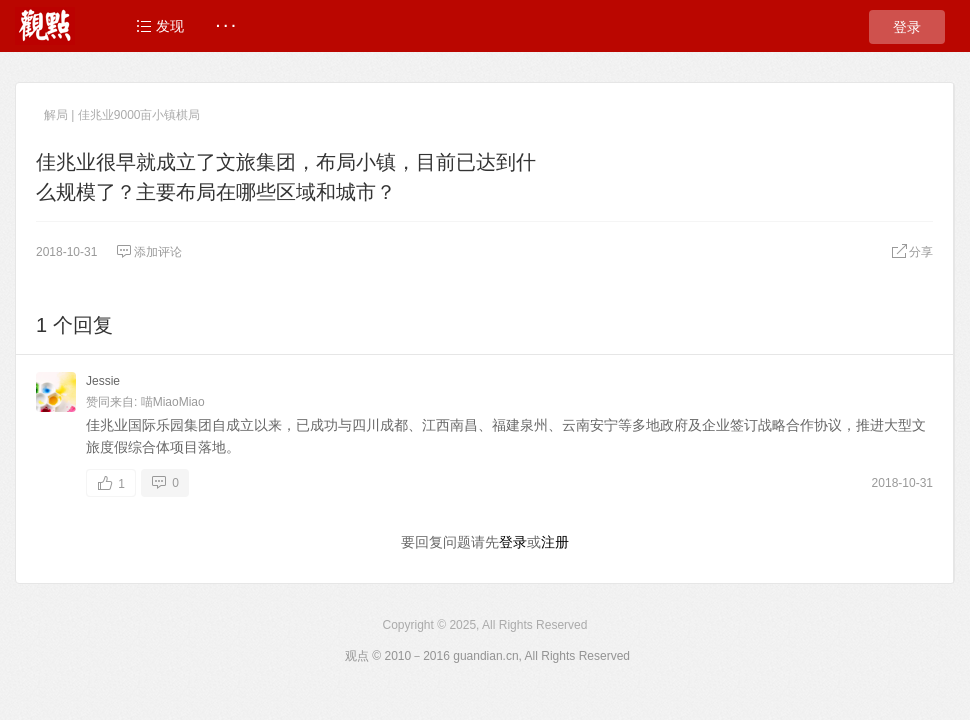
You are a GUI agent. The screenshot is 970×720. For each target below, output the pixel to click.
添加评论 (149, 252)
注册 (555, 542)
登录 (907, 27)
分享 (912, 252)
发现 (160, 26)
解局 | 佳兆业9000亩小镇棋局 (122, 115)
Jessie (103, 381)
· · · (225, 26)
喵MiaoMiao (173, 402)
